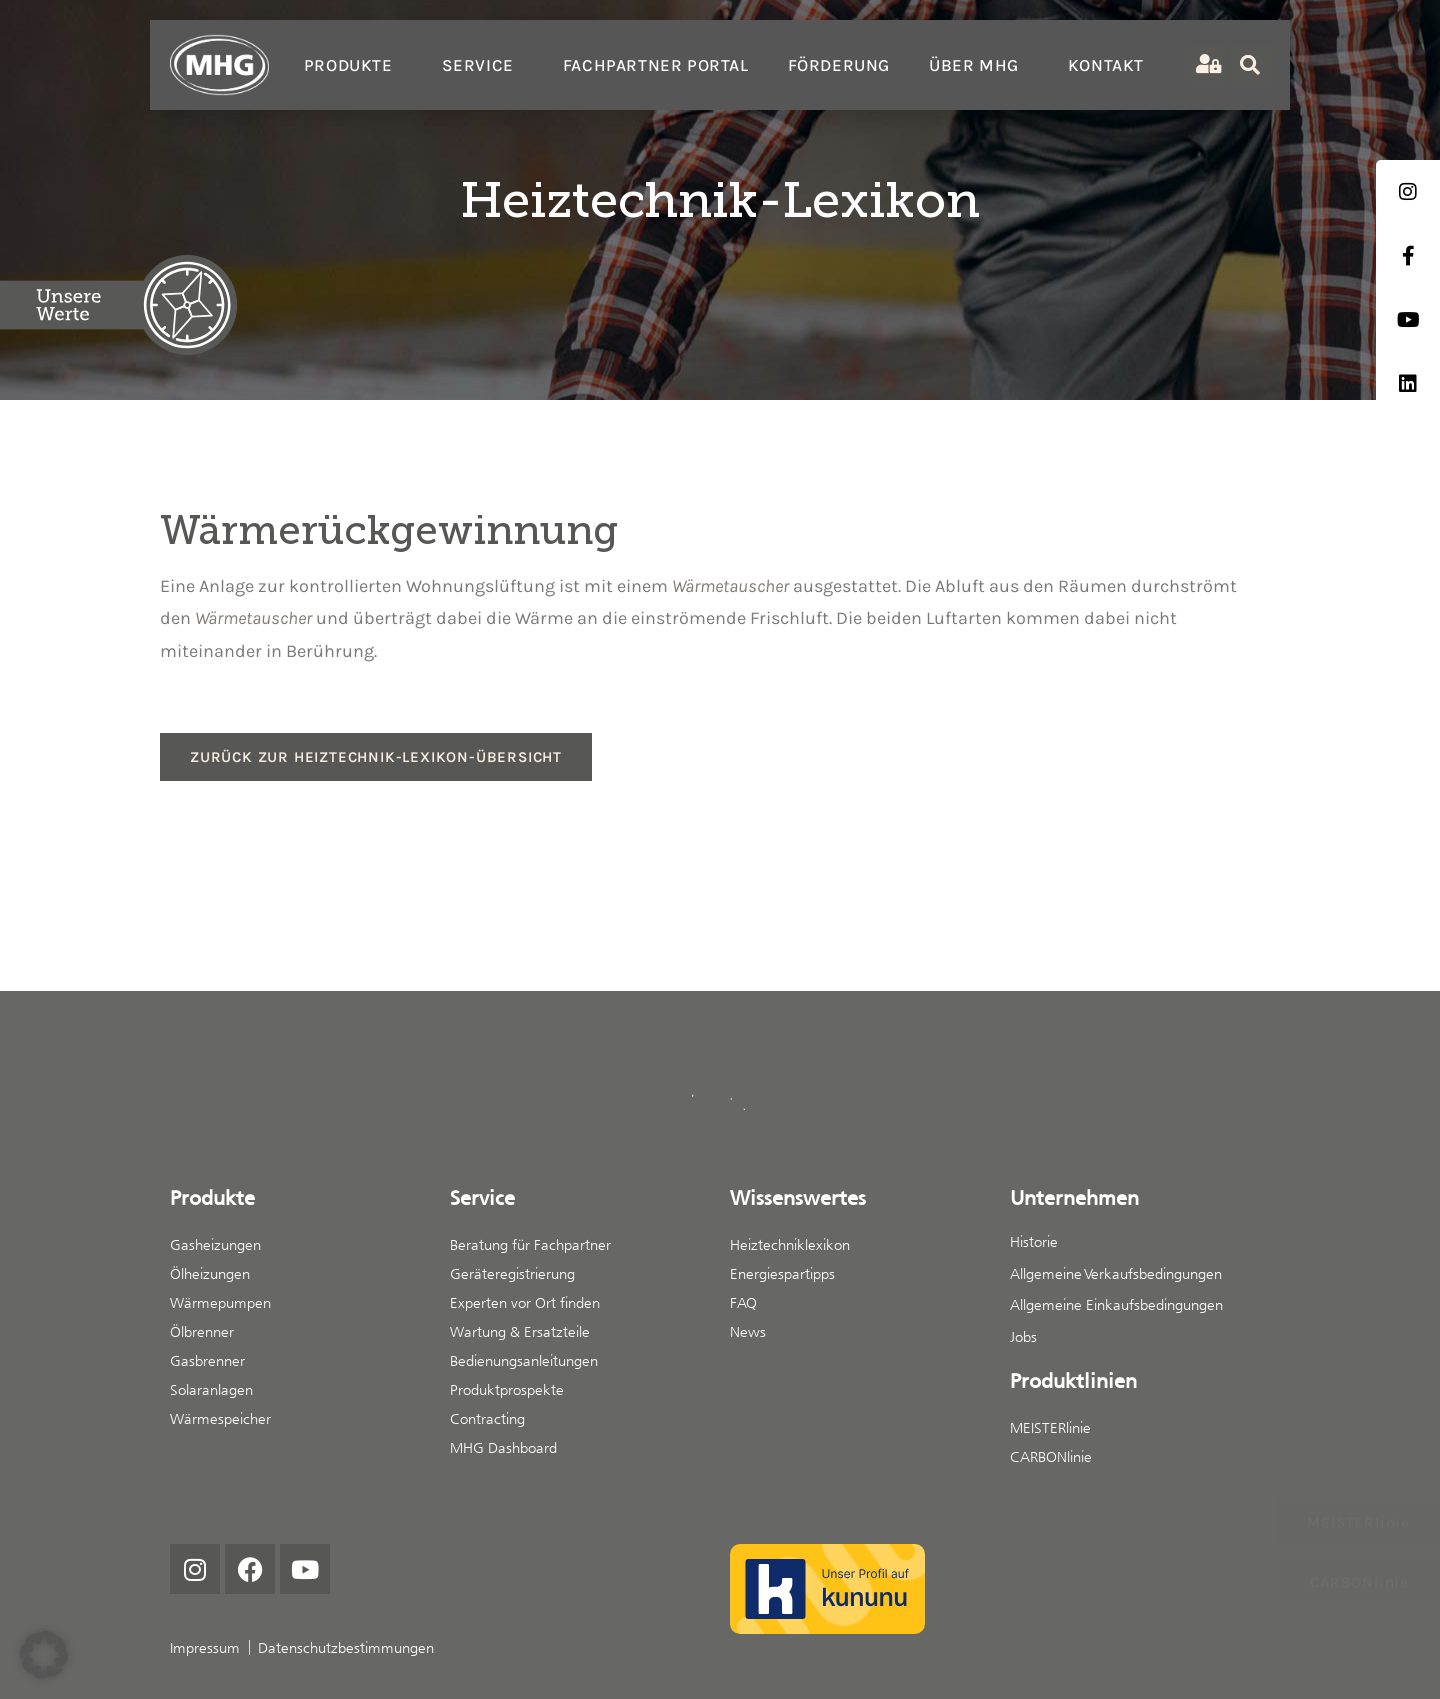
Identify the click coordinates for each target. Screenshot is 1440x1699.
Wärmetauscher (730, 586)
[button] (44, 1655)
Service (483, 65)
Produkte (353, 65)
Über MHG (979, 65)
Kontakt (1106, 65)
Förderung (839, 65)
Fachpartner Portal (656, 65)
